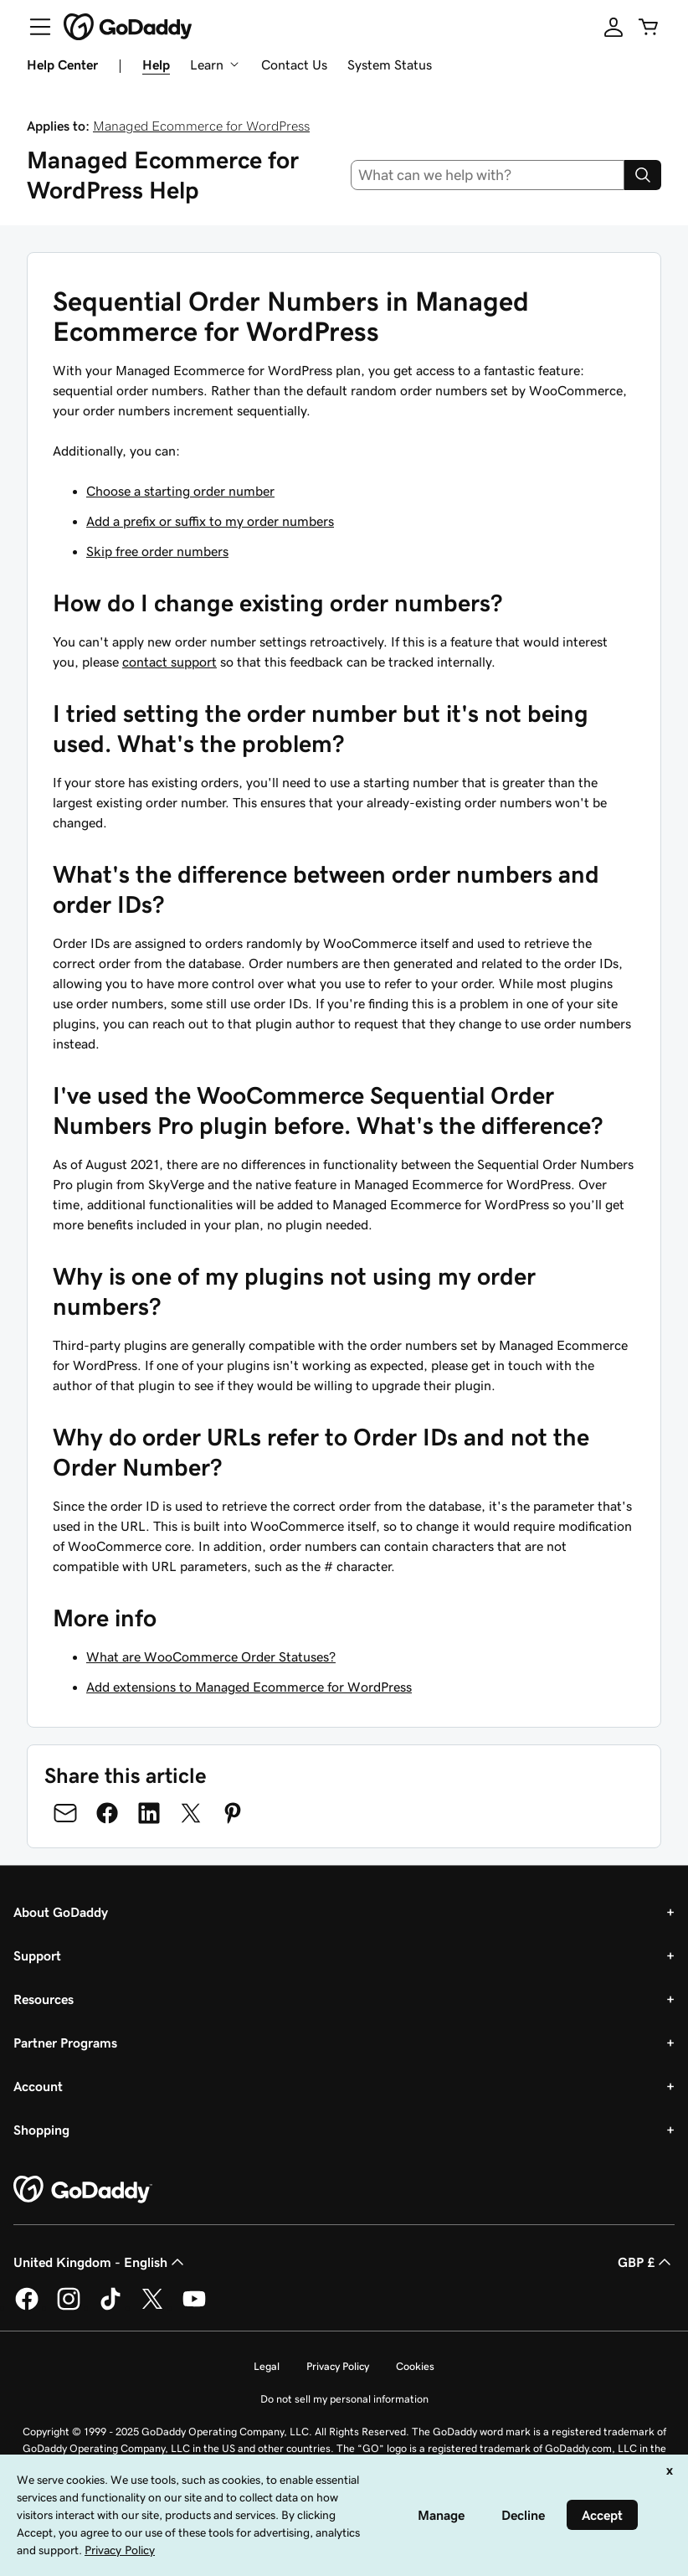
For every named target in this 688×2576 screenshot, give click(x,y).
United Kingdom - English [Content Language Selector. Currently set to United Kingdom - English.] (100, 2262)
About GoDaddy (60, 1912)
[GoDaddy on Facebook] (26, 2307)
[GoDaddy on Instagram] (68, 2307)
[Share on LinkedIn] (149, 1813)
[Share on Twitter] (191, 1813)
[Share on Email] (65, 1813)
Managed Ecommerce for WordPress (201, 125)
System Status (389, 64)
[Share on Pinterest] (233, 1813)
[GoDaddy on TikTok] (110, 2307)
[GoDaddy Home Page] (82, 2190)
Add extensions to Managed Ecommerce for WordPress (249, 1686)
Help (156, 64)
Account (38, 2086)
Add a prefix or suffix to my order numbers (210, 521)
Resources (43, 1999)
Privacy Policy (337, 2366)
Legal (267, 2366)
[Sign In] (613, 27)
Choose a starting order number (180, 490)
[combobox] (488, 175)
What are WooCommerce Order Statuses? (211, 1656)
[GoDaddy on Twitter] (152, 2307)
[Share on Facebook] (107, 1813)
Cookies (415, 2366)
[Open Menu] (33, 26)
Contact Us (294, 64)
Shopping (41, 2129)
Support (37, 1955)
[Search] (642, 175)
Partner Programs (65, 2042)
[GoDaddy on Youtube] (194, 2307)
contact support (169, 661)
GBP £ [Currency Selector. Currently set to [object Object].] (646, 2262)
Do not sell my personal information (344, 2398)
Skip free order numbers (157, 551)
